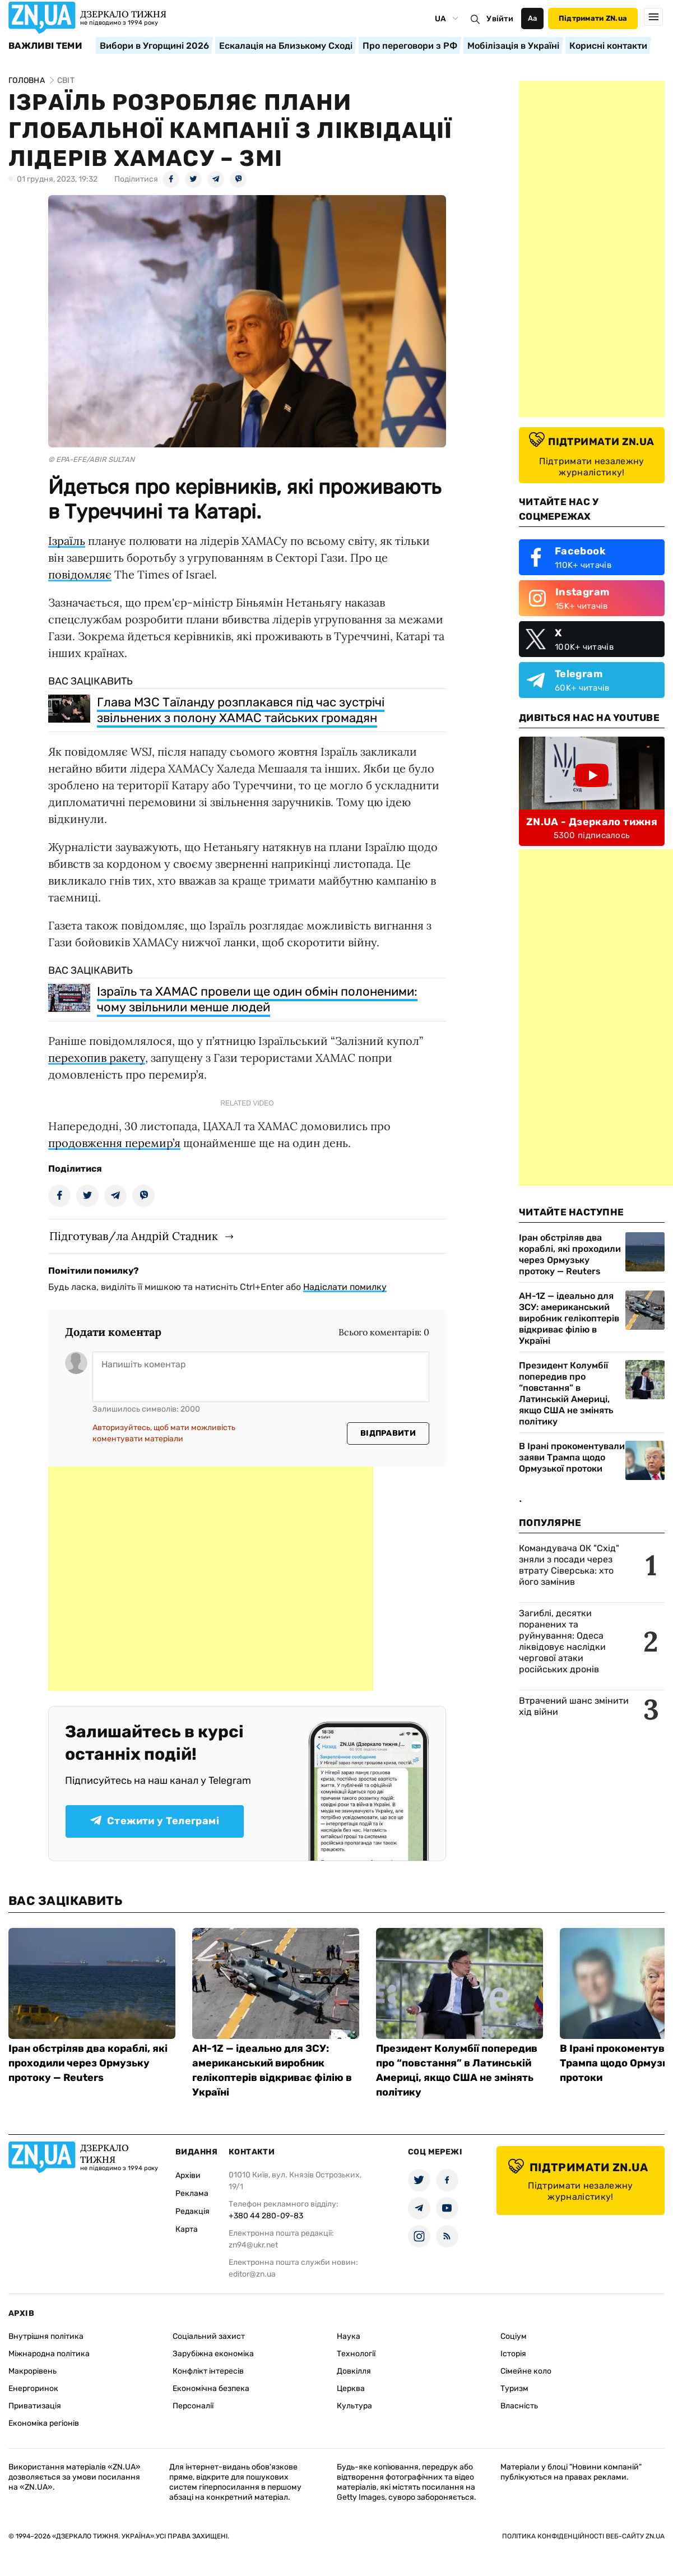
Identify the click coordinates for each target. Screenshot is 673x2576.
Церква (351, 2388)
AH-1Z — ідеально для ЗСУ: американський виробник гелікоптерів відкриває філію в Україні (569, 1318)
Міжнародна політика (49, 2353)
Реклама (191, 2193)
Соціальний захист (209, 2336)
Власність (519, 2406)
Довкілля (354, 2371)
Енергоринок (33, 2388)
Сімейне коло (525, 2371)
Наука (348, 2336)
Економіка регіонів (43, 2423)
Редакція (192, 2211)
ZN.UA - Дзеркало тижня (591, 822)
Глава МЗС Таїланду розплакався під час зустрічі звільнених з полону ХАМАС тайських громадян (240, 710)
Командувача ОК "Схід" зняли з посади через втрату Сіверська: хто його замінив (569, 1565)
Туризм (514, 2388)
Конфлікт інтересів (208, 2371)
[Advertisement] (210, 1579)
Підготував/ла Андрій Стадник (133, 1236)
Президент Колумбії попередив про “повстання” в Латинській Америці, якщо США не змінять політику (566, 1393)
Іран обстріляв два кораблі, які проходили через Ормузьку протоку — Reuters (570, 1254)
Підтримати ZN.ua (593, 18)
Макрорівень (32, 2371)
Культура (354, 2406)
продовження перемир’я (114, 1143)
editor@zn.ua (252, 2274)
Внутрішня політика (45, 2336)
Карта (186, 2229)
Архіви (188, 2175)
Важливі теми (45, 45)
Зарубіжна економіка (213, 2353)
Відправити (388, 1433)
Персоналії (193, 2406)
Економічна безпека (211, 2388)
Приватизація (34, 2406)
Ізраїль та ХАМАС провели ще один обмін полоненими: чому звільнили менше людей (257, 999)
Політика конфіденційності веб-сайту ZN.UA (583, 2536)
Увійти (499, 19)
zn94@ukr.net (253, 2245)
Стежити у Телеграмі (154, 1821)
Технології (356, 2353)
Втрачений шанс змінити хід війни (574, 1706)
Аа (532, 18)
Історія (513, 2353)
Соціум (513, 2336)
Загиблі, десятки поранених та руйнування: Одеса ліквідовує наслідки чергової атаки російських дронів (562, 1641)
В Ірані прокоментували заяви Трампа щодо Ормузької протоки (572, 1457)
